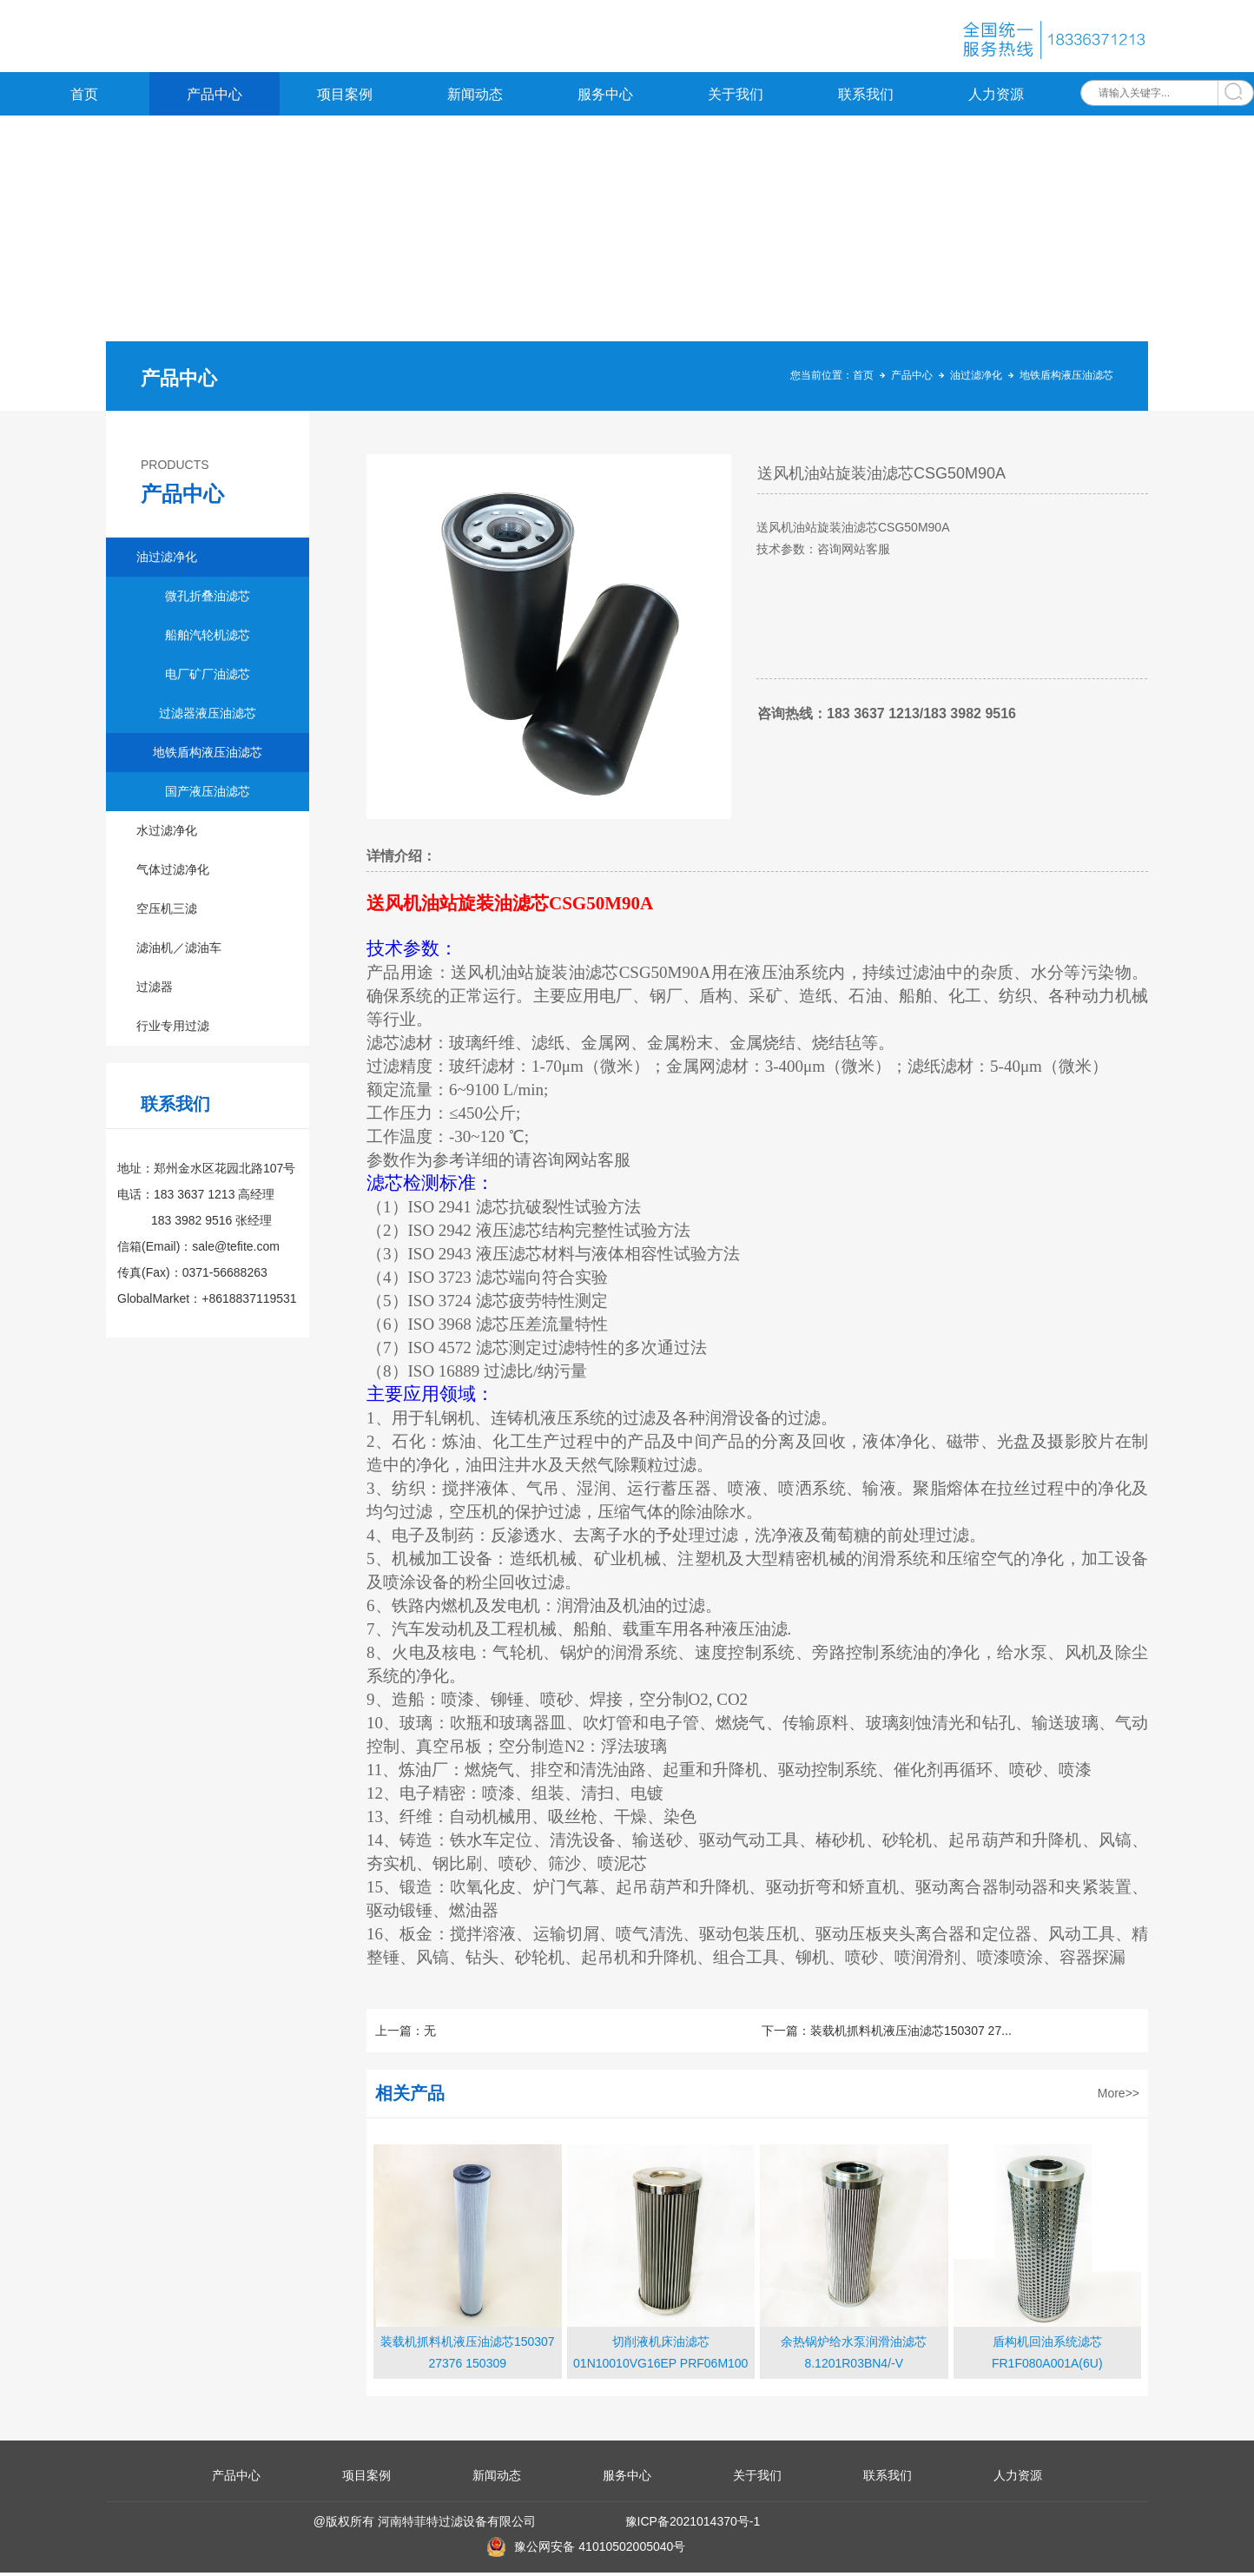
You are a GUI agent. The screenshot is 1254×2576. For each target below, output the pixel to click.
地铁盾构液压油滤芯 (1066, 379)
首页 (84, 97)
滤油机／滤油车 (178, 951)
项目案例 (345, 97)
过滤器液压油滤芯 (207, 716)
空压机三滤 (166, 912)
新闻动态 (475, 97)
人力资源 (996, 97)
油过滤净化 (976, 379)
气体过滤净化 (172, 873)
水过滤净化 (166, 834)
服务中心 (605, 97)
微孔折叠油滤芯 (207, 599)
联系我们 (866, 97)
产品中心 (214, 97)
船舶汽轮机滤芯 (207, 638)
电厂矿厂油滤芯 (207, 677)
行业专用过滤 (172, 1029)
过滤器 (154, 990)
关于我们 (735, 97)
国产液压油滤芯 (207, 795)
